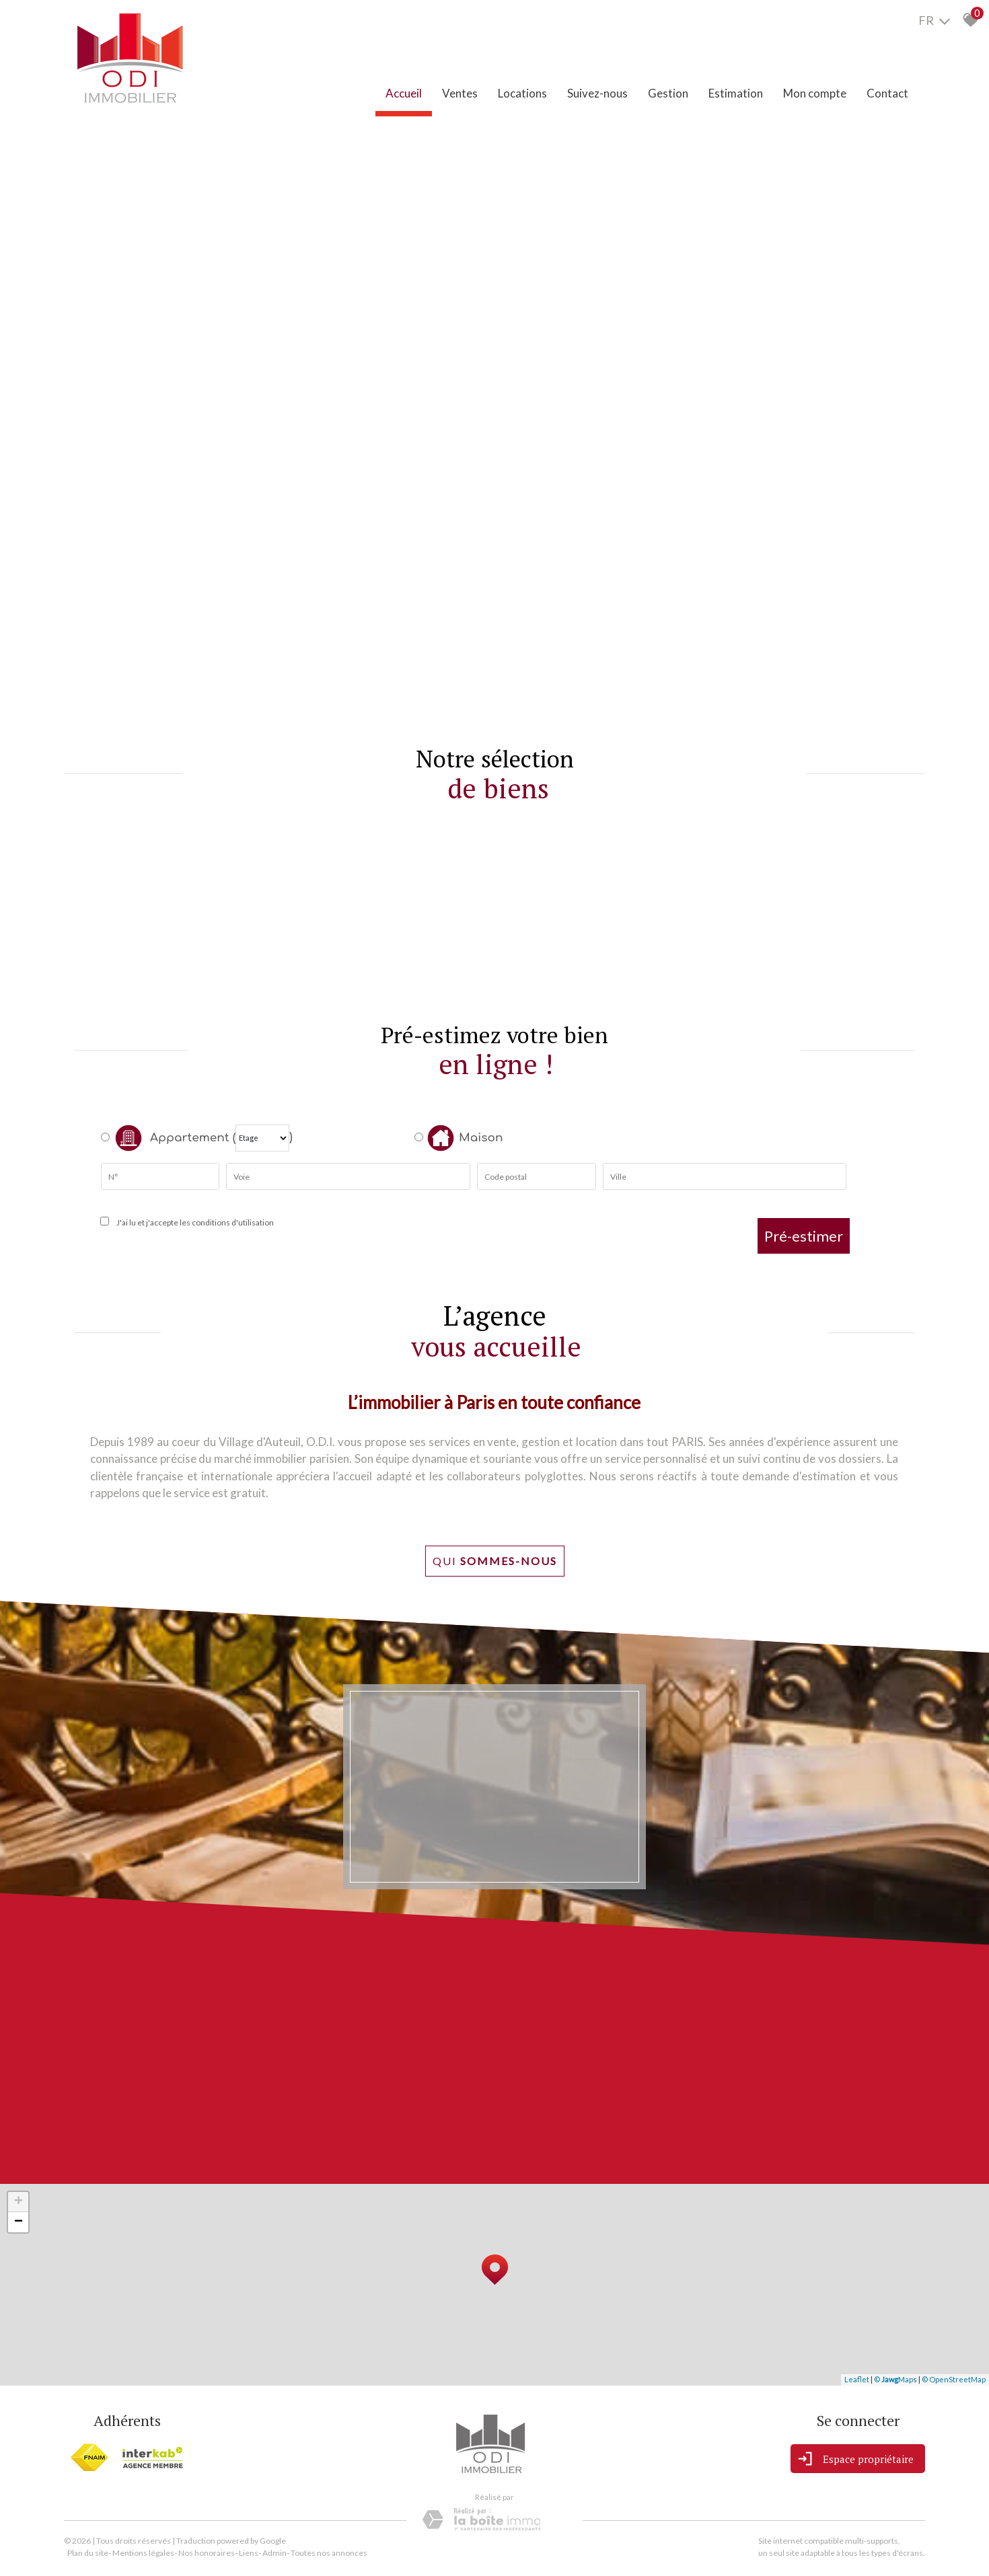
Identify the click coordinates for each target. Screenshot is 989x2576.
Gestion (668, 93)
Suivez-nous (597, 93)
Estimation (735, 93)
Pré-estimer (803, 1236)
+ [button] (18, 2202)
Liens (248, 2553)
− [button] (18, 2222)
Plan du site (87, 2553)
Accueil (404, 93)
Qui (495, 1561)
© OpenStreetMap (954, 2379)
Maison (465, 1138)
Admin (274, 2553)
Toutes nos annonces (329, 2553)
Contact (887, 93)
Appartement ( (168, 1138)
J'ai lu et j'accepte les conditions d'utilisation (194, 1222)
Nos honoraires (206, 2553)
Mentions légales (143, 2553)
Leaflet (856, 2379)
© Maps (895, 2379)
